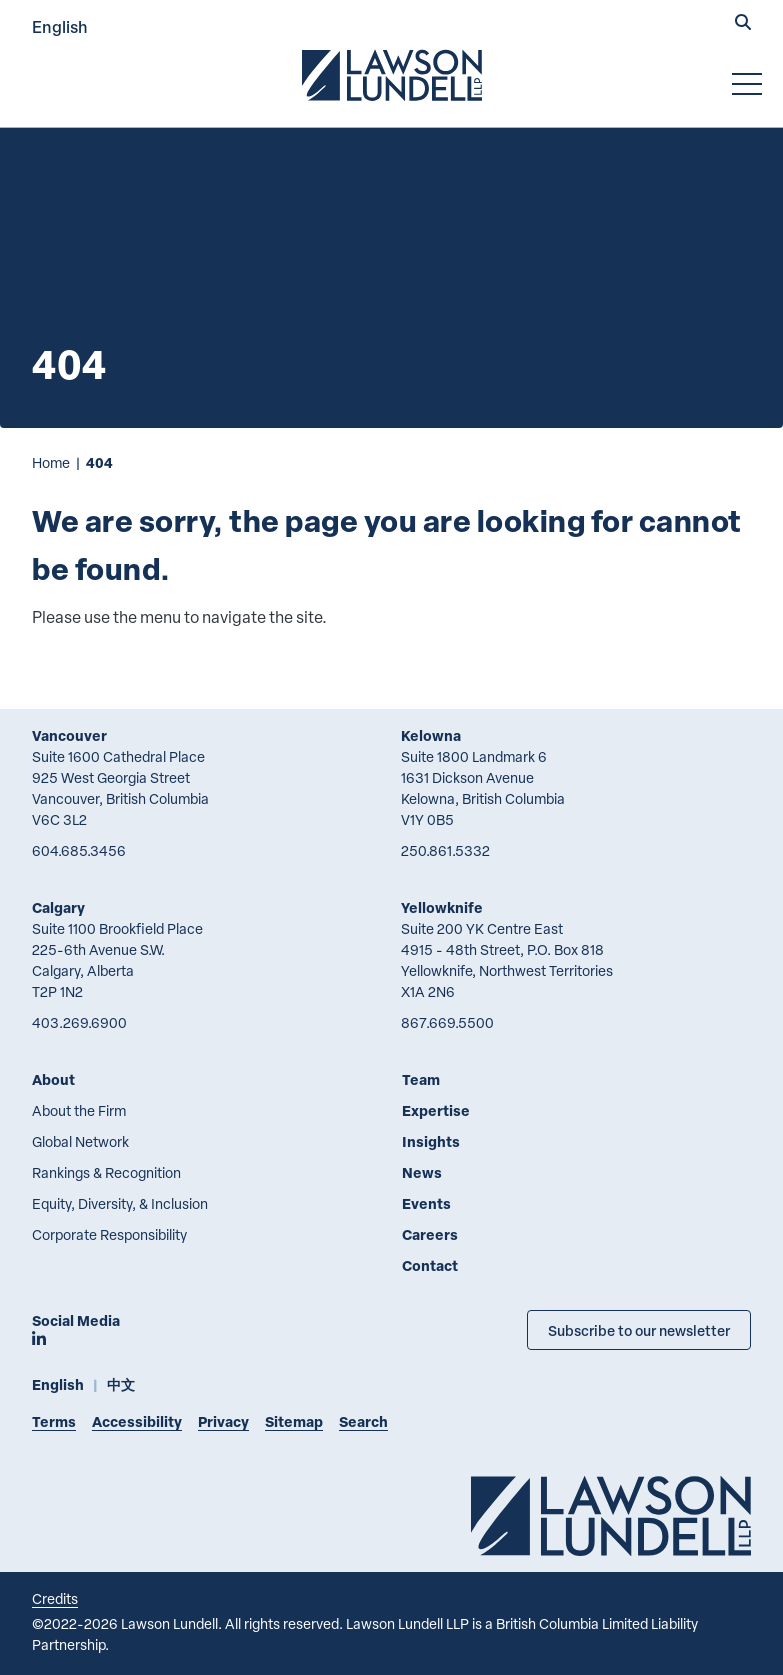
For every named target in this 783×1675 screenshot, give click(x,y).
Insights (431, 1141)
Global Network (80, 1141)
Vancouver (69, 735)
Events (426, 1203)
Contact (430, 1265)
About (53, 1079)
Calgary (58, 907)
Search (363, 1421)
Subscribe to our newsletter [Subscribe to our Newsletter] (639, 1330)
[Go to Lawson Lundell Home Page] (392, 75)
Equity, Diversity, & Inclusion (120, 1203)
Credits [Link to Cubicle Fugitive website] (55, 1598)
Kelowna (431, 735)
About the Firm (79, 1110)
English (60, 26)
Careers (430, 1234)
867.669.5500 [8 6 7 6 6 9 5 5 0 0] (447, 1022)
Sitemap (294, 1421)
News (422, 1172)
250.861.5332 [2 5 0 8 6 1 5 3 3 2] (445, 850)
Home (51, 462)
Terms (54, 1421)
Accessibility (137, 1421)
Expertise (436, 1110)
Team (421, 1079)
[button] (743, 24)
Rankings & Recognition (106, 1172)
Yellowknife (442, 907)
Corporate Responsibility (109, 1234)
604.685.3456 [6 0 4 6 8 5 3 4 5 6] (79, 850)
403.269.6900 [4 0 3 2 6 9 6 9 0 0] (79, 1022)
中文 (121, 1384)
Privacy (223, 1421)
